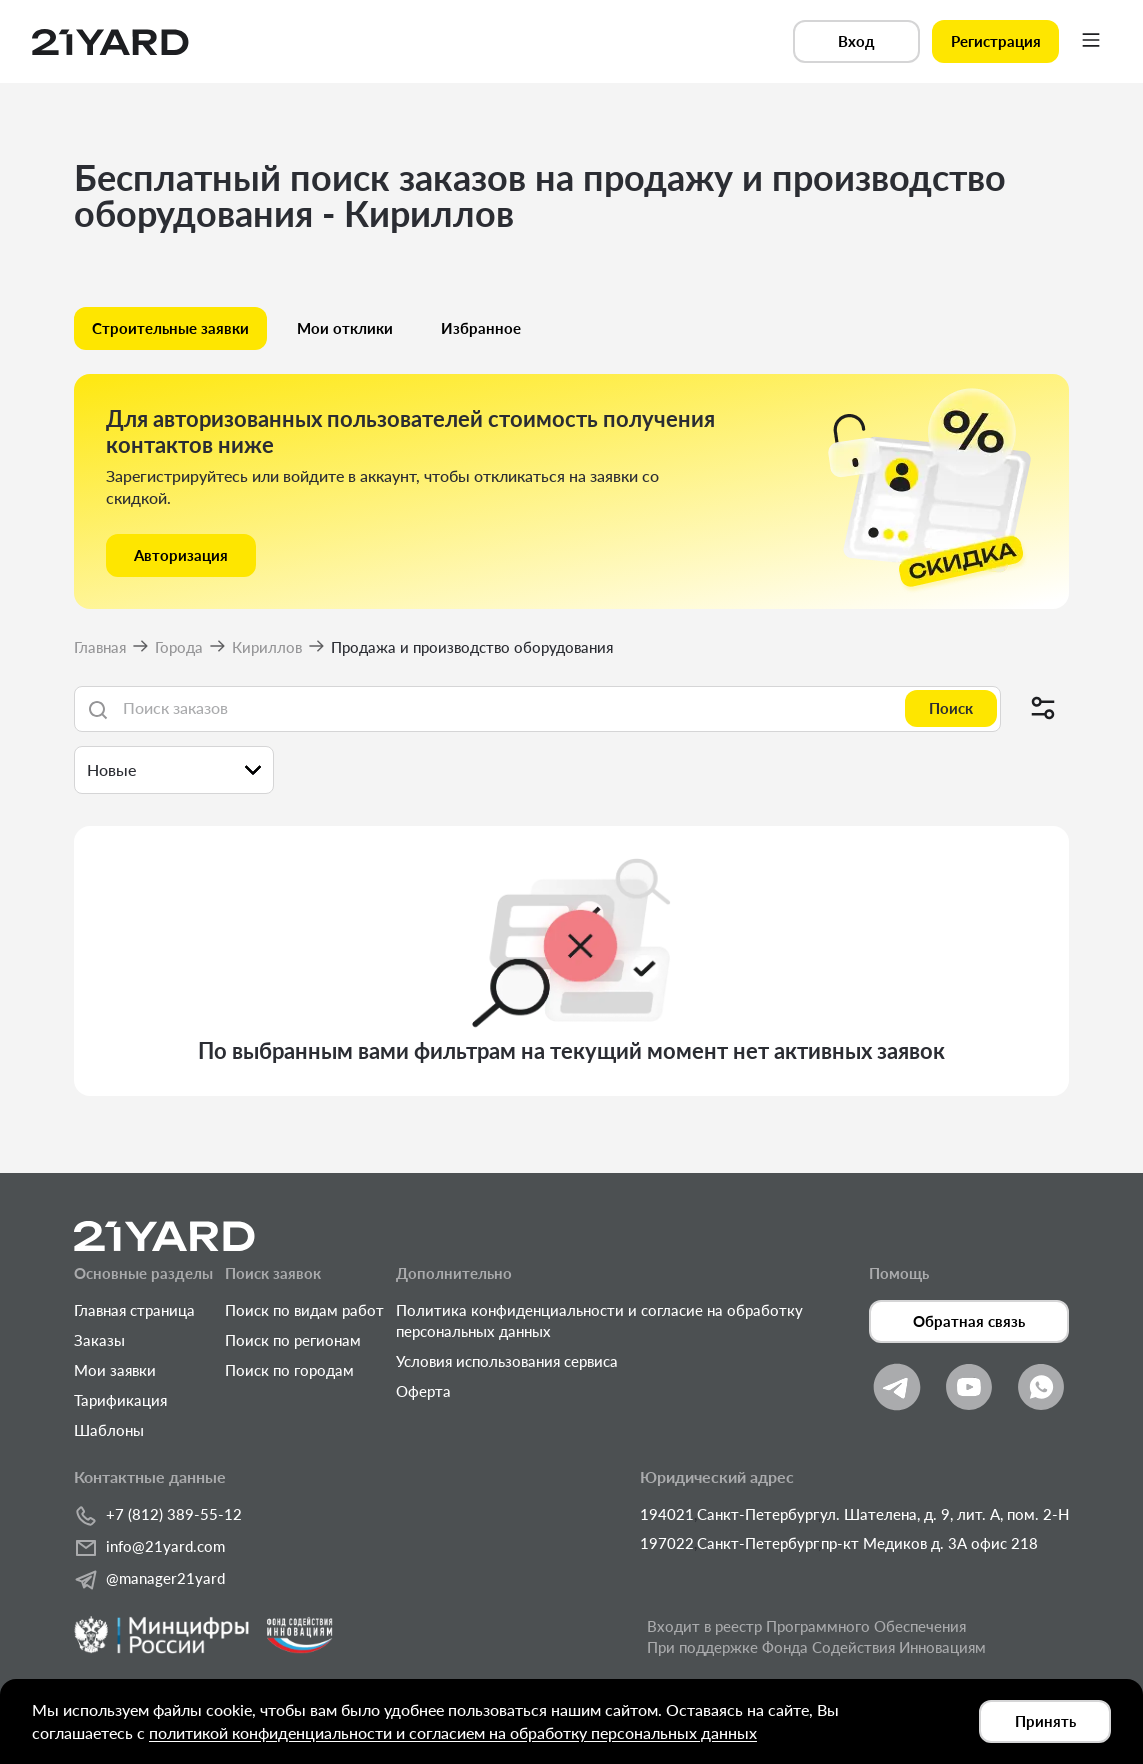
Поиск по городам (289, 1370)
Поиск (951, 708)
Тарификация (120, 1400)
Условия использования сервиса (507, 1361)
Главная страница (134, 1310)
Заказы (99, 1340)
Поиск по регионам (293, 1340)
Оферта (423, 1391)
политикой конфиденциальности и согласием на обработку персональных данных (453, 1732)
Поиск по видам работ (304, 1310)
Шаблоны (109, 1430)
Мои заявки (115, 1370)
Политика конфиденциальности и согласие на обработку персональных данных (599, 1320)
